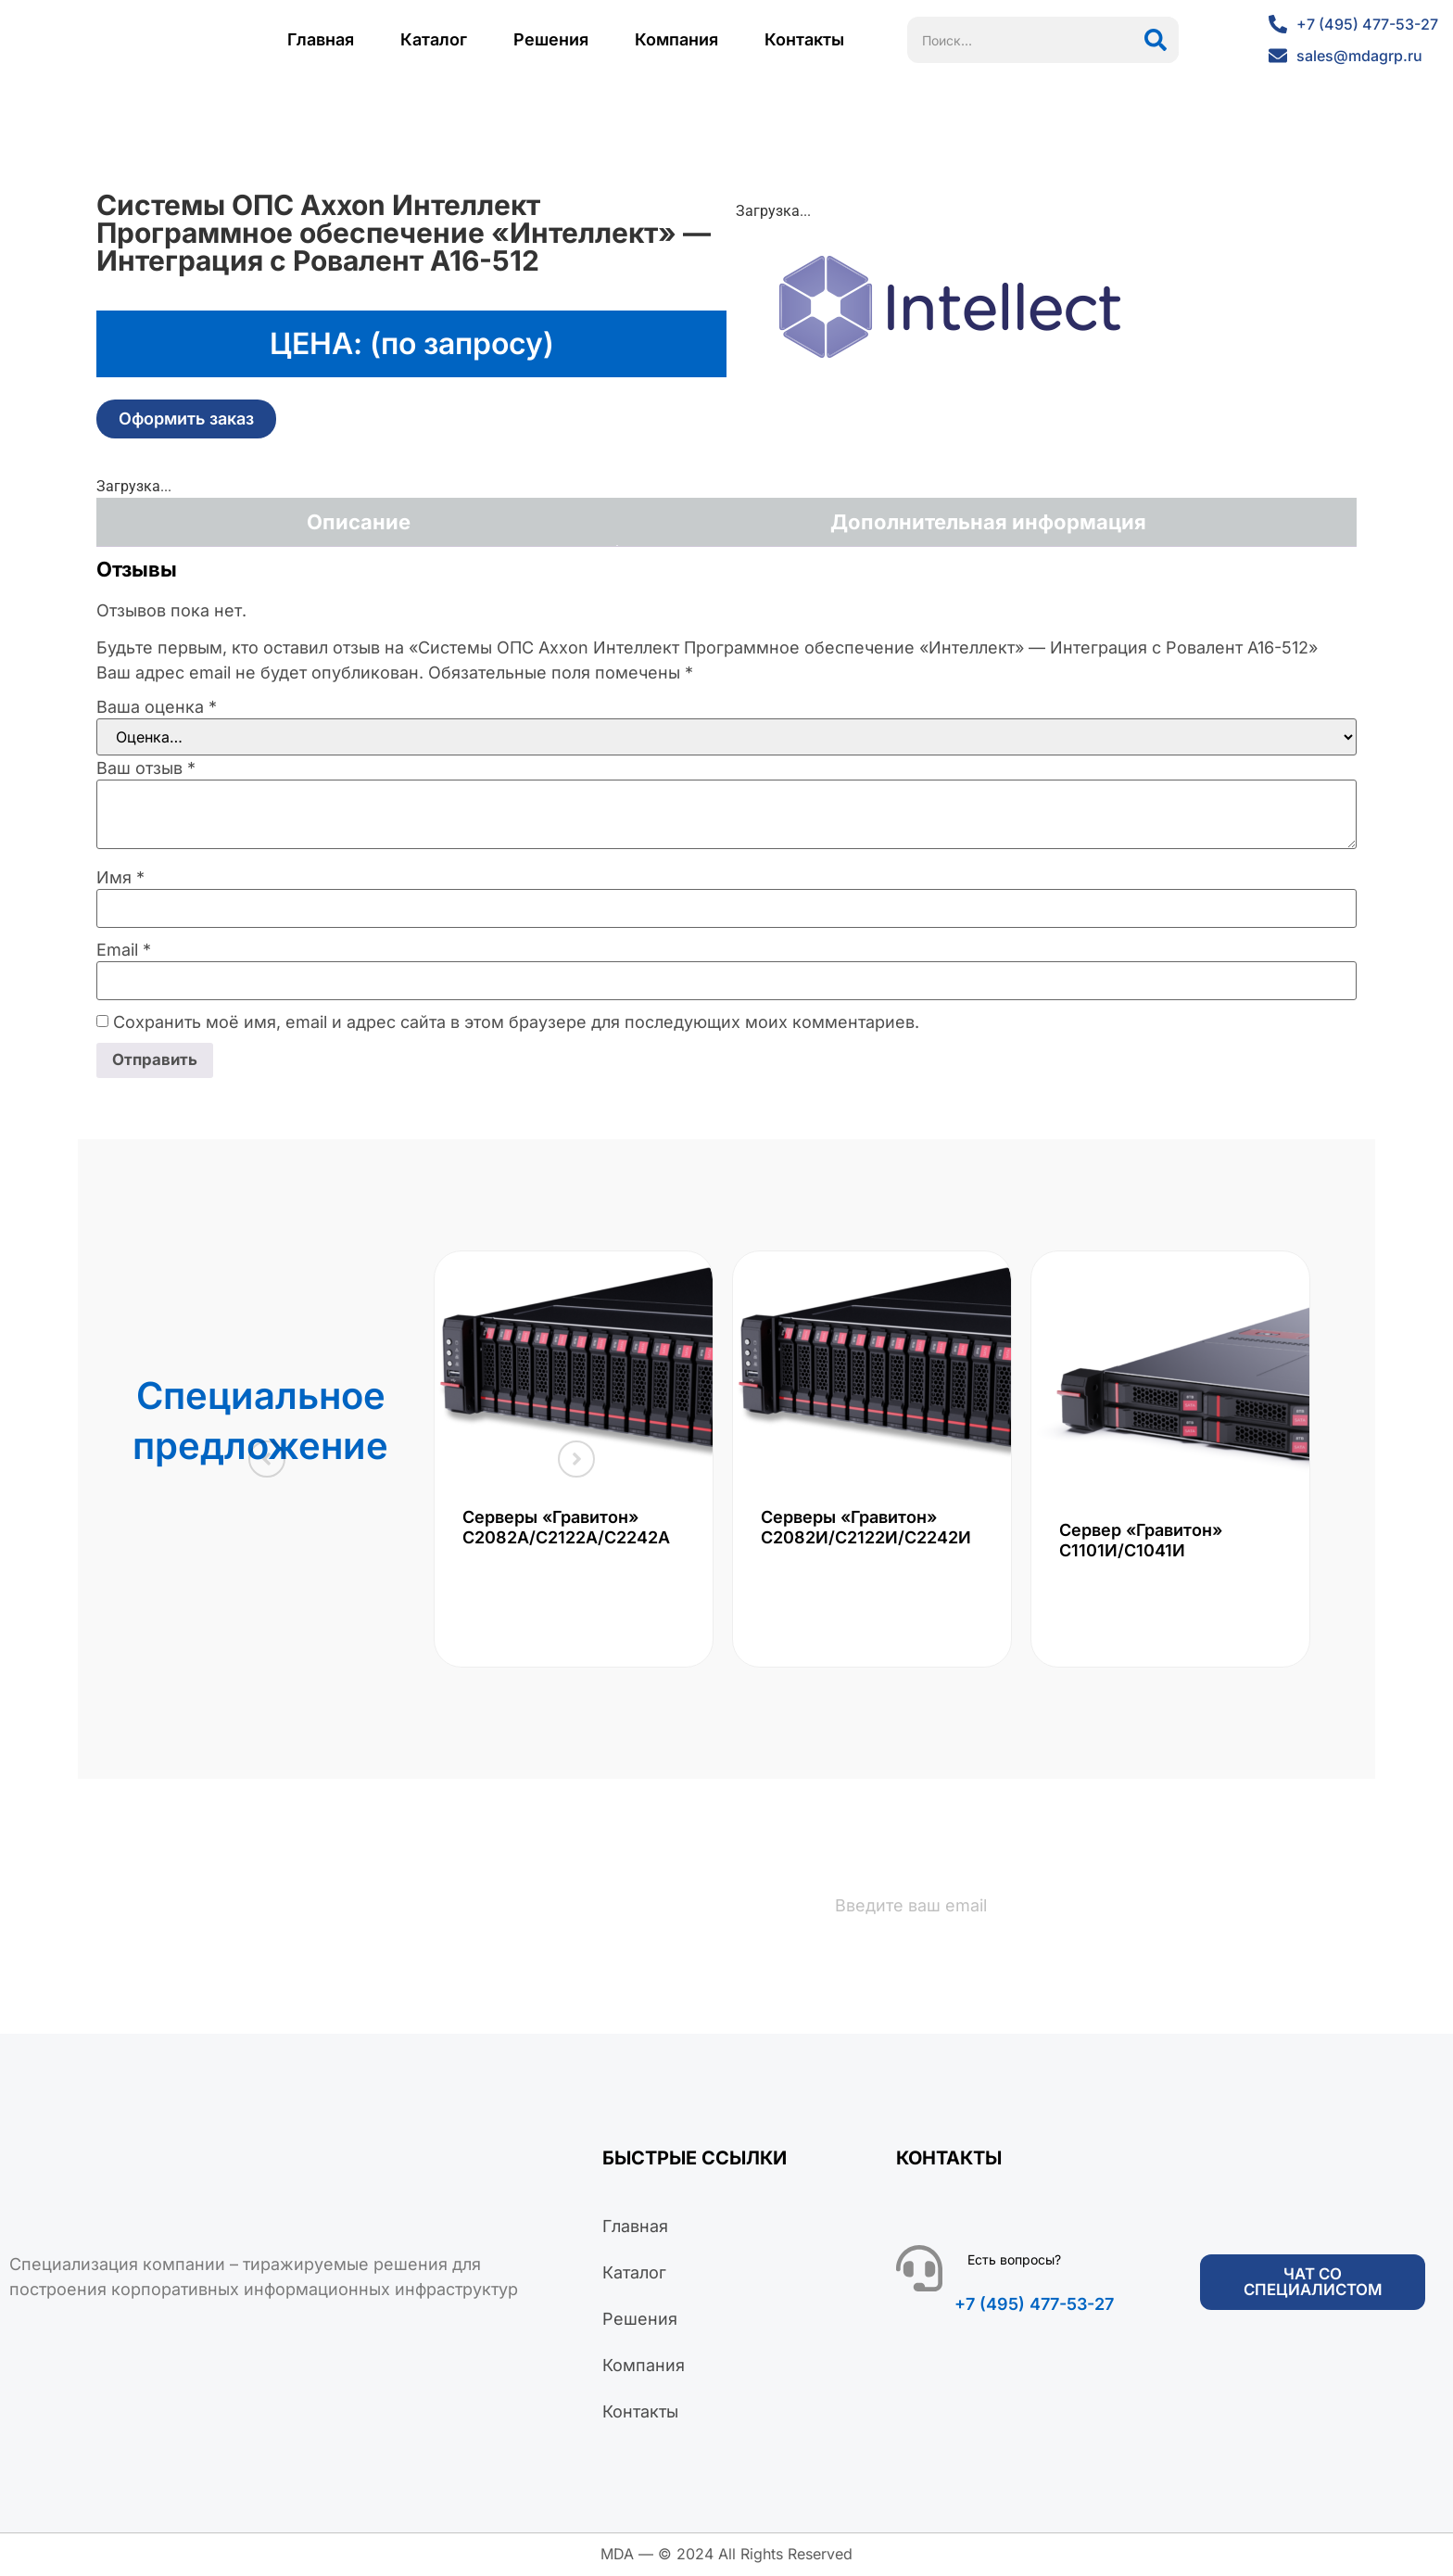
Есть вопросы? (1014, 2261)
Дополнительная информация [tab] (988, 522)
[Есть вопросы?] (919, 2270)
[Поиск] (1155, 40)
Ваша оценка (156, 707)
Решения (550, 39)
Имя (120, 877)
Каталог (433, 39)
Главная (320, 39)
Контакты (804, 39)
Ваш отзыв (146, 768)
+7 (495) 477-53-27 (1034, 2306)
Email (123, 950)
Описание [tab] (359, 522)
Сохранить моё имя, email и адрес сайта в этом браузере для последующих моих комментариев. (516, 1022)
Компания (676, 39)
